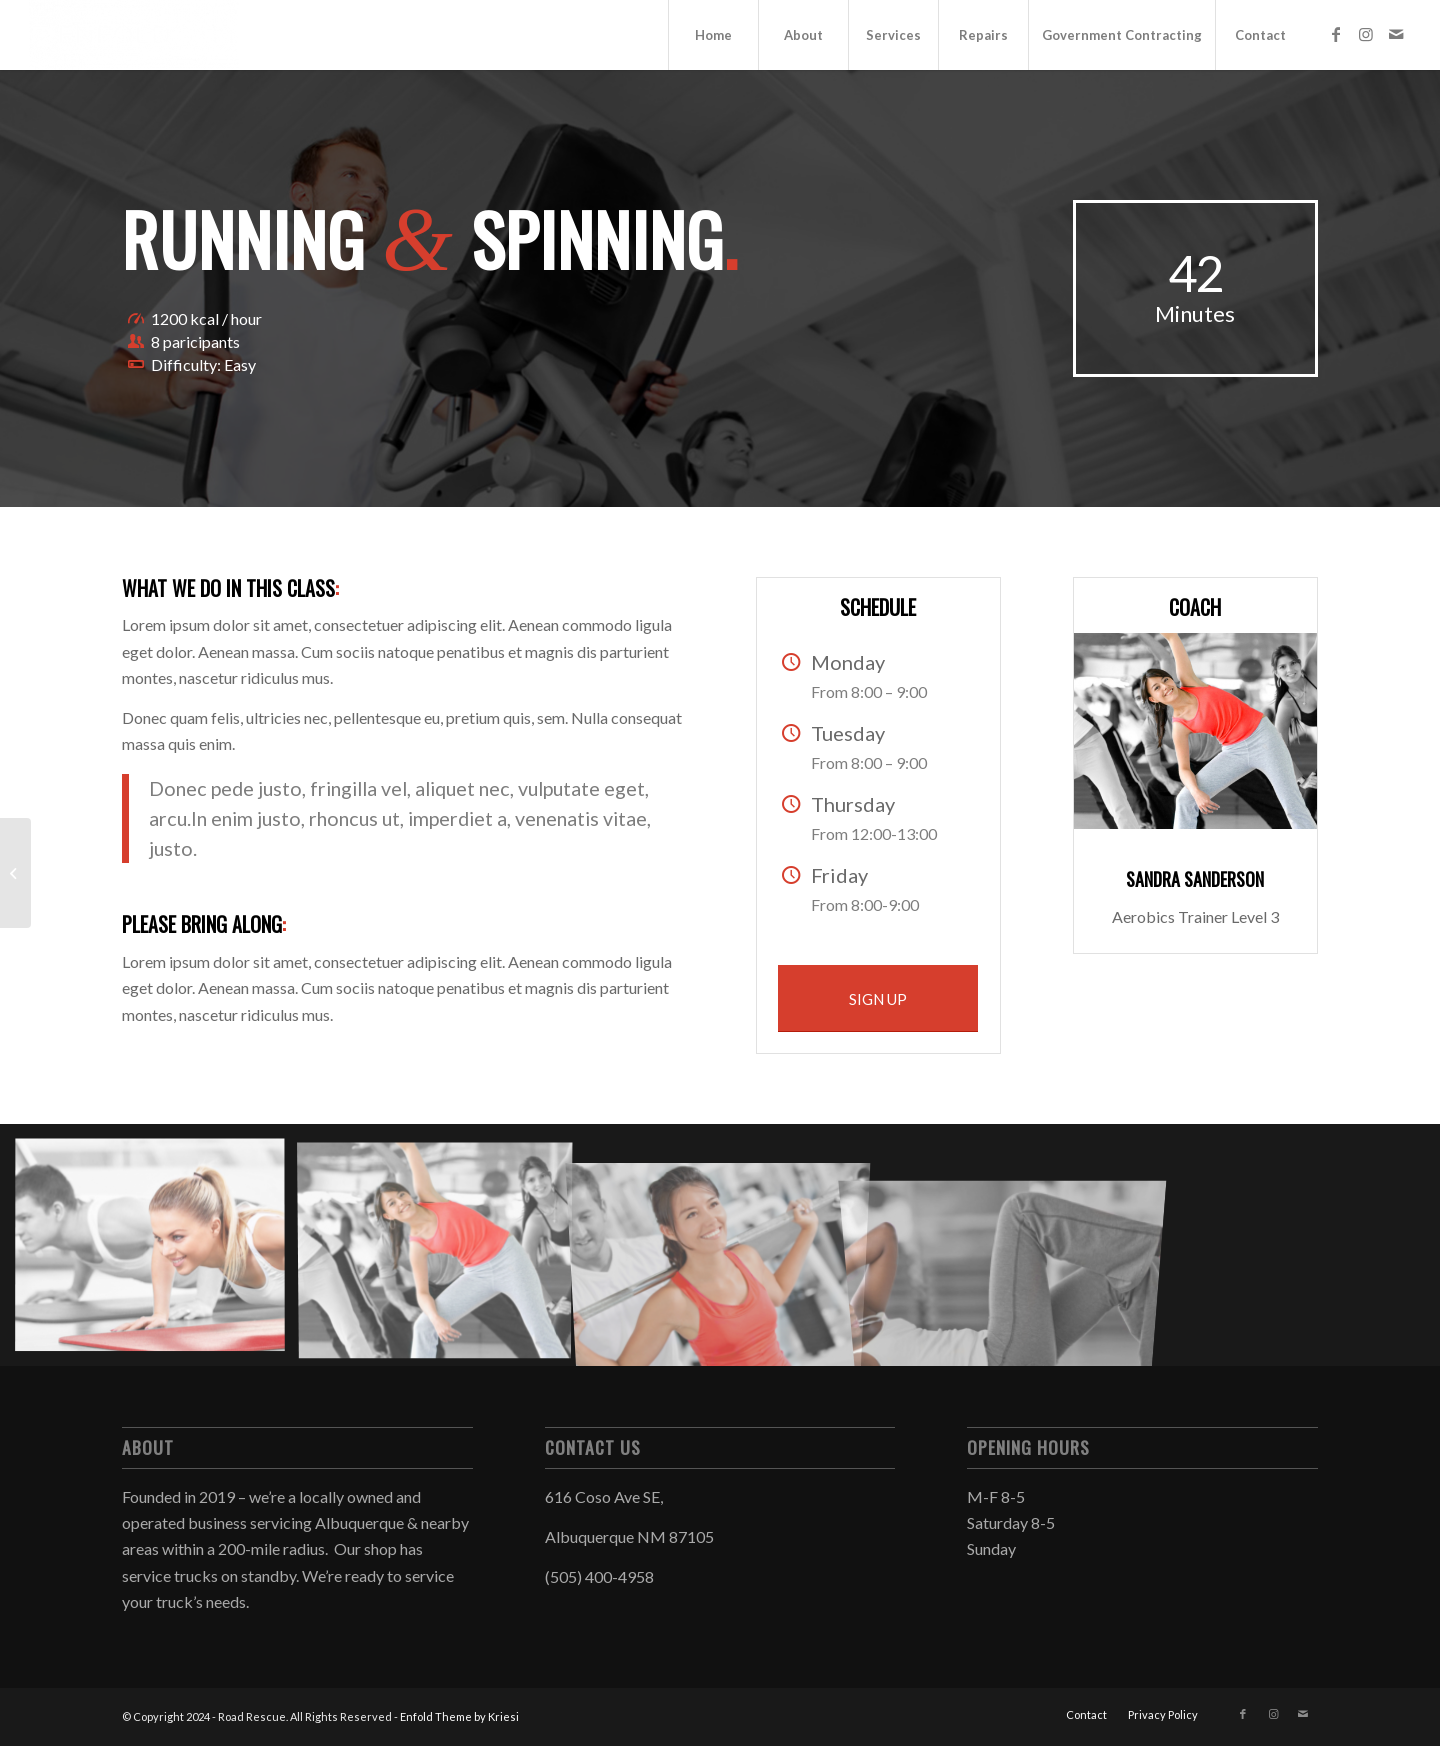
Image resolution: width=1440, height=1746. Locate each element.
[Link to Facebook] (1336, 34)
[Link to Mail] (1396, 34)
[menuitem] (713, 35)
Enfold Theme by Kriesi (459, 1716)
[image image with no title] (157, 1253)
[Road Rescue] (134, 35)
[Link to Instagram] (1366, 34)
